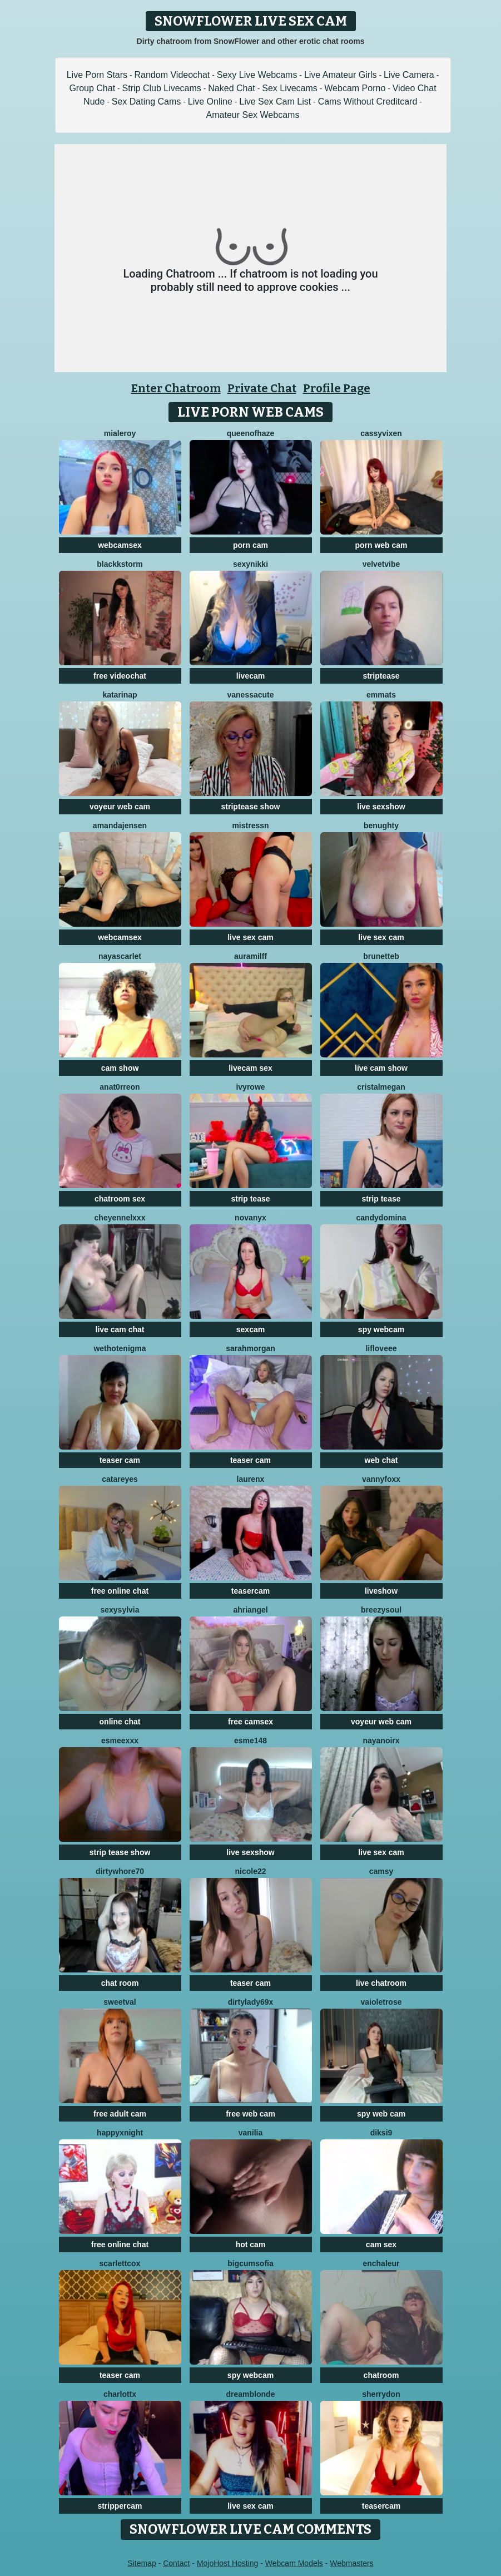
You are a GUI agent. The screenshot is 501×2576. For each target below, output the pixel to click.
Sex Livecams (290, 88)
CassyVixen (381, 433)
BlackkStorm (119, 564)
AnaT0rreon (120, 1086)
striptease (381, 675)
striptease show (250, 806)
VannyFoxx (381, 1479)
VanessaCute (250, 694)
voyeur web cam (120, 806)
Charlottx (119, 2394)
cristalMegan (381, 1086)
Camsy (381, 1871)
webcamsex (120, 545)
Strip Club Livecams (161, 88)
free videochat (119, 675)
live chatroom (381, 1983)
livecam (250, 675)
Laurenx (251, 1479)
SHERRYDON (381, 2394)
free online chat (119, 1590)
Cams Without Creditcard (368, 101)
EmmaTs (381, 694)
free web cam (250, 2113)
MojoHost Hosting (228, 2563)
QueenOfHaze (251, 433)
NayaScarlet (119, 956)
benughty (381, 825)
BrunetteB (381, 956)
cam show (120, 1068)
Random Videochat (172, 75)
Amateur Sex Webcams (253, 115)
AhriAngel (250, 1609)
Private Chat (261, 388)
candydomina (381, 1217)
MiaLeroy (120, 433)
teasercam (250, 1590)
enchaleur (381, 2263)
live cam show (381, 1068)
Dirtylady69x (251, 2001)
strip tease (250, 1198)
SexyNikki (250, 564)
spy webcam (381, 1329)
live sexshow (381, 806)
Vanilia (251, 2132)
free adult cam (119, 2113)
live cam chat (120, 1329)
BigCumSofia (250, 2263)
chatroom (381, 2375)
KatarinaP (119, 694)
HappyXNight (120, 2132)
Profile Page (336, 388)
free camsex (250, 1721)
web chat (381, 1460)
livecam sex (250, 1068)
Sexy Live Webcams (257, 75)
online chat (120, 1721)
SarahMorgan (250, 1348)
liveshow (381, 1590)
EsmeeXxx (119, 1740)
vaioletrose (381, 2001)
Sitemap (141, 2563)
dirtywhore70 (120, 1871)
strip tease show (120, 1852)
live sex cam (250, 937)
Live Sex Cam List (275, 101)
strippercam (119, 2505)
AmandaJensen (120, 825)
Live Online (210, 101)
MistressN (250, 825)
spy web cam (381, 2113)
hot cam (251, 2244)
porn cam (250, 545)
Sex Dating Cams (146, 101)
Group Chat (92, 88)
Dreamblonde (250, 2394)
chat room (120, 1983)
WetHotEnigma (119, 1348)
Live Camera (409, 75)
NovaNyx (250, 1217)
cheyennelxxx (120, 1217)
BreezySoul (381, 1609)
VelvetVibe (381, 564)
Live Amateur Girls (340, 75)
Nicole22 (250, 1871)
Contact (176, 2563)
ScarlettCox (120, 2263)
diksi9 (381, 2132)
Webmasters (351, 2563)
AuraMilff (250, 956)
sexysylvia (119, 1609)
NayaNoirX (381, 1740)
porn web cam (381, 545)
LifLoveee (380, 1348)
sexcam (250, 1329)
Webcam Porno (354, 88)
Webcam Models (294, 2563)
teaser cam (120, 1460)
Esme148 (250, 1740)
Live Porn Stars (97, 75)
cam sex (381, 2244)
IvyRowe (250, 1086)
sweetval (119, 2001)
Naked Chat (231, 88)
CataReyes (120, 1479)
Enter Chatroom (176, 388)
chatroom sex (120, 1198)
